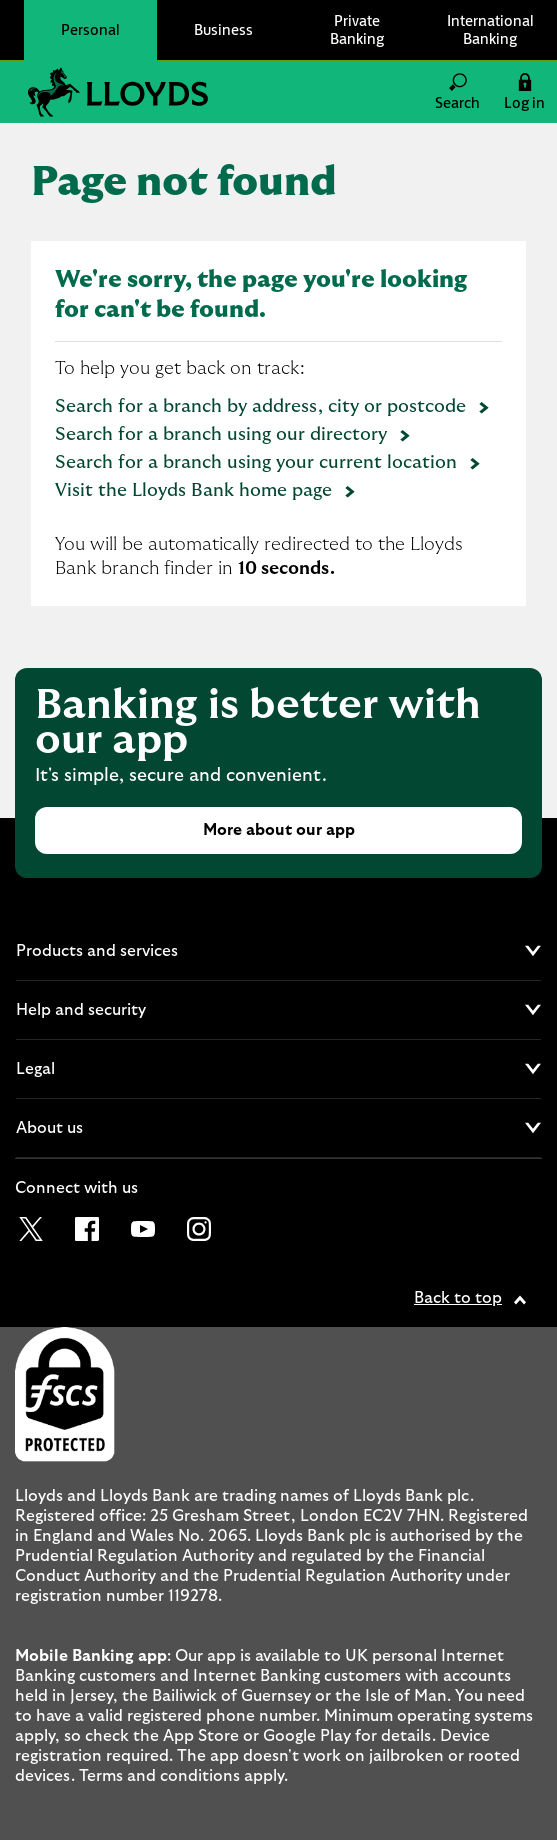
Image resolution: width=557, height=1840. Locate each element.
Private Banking (357, 29)
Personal (90, 29)
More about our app (279, 830)
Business (223, 29)
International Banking (490, 29)
